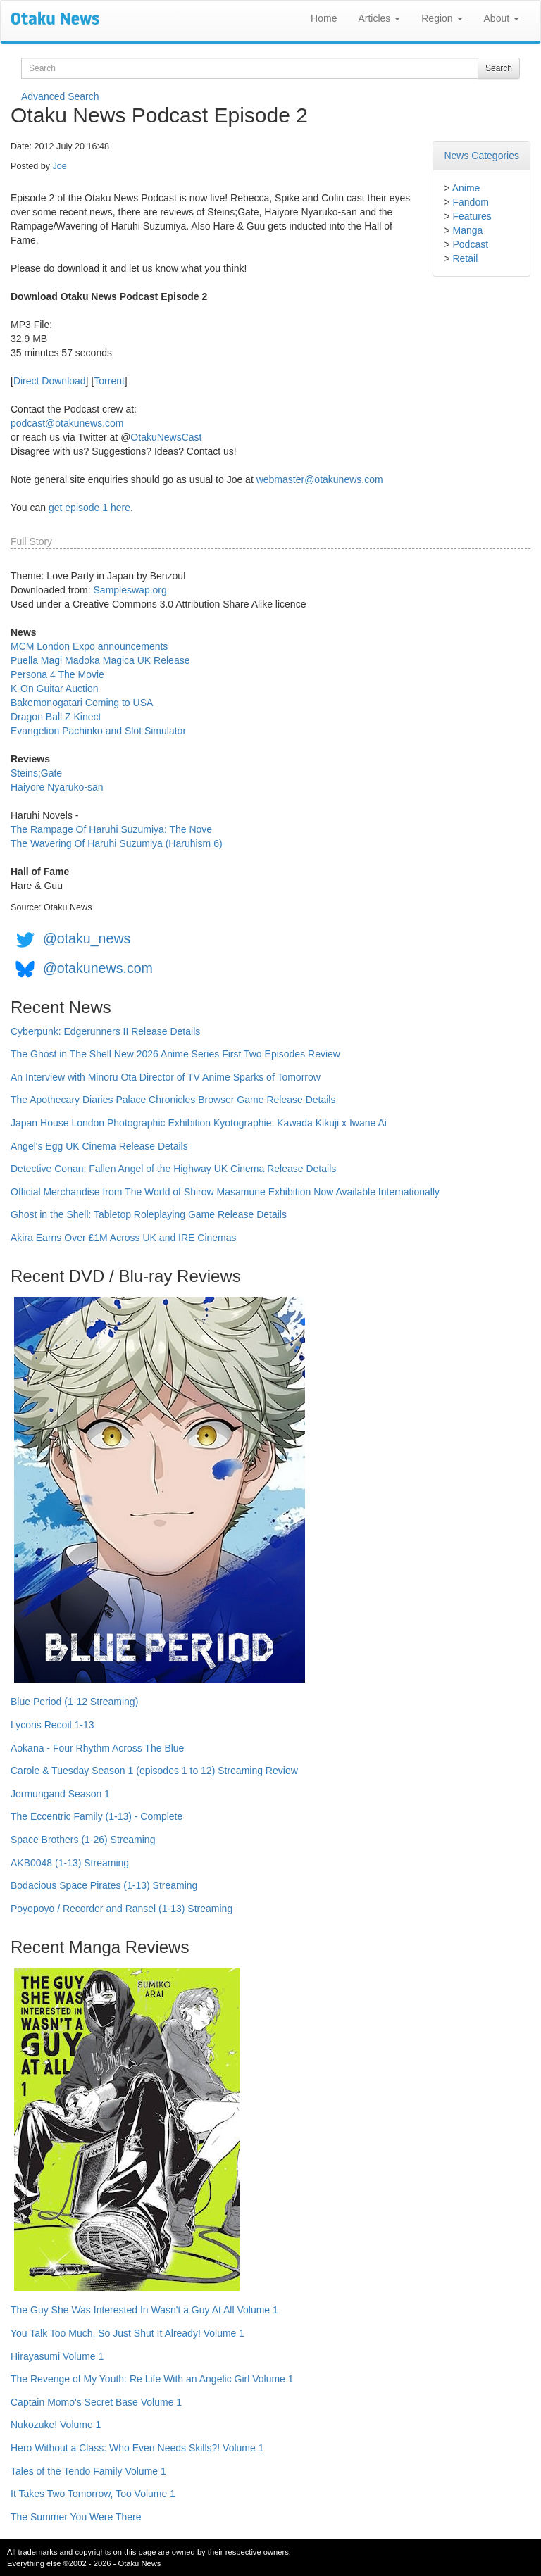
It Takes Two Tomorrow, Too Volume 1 (93, 2493)
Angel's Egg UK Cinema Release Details (99, 1146)
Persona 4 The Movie (57, 674)
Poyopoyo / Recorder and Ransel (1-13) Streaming (121, 1908)
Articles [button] (379, 18)
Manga (467, 230)
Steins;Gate (36, 773)
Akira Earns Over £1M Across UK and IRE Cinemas (124, 1237)
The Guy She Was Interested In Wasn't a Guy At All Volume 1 (144, 2310)
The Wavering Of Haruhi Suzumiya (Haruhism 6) (117, 843)
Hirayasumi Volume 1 (57, 2356)
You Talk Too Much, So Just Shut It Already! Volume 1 (127, 2333)
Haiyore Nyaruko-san (57, 787)
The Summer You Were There (76, 2516)
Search (498, 68)
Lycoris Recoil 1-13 (52, 1724)
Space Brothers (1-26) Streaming (83, 1839)
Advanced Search (60, 96)
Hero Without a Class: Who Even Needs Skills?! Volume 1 (137, 2448)
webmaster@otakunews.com (319, 479)
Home (324, 18)
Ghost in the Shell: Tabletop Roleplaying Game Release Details (149, 1214)
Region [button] (441, 18)
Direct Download (49, 381)
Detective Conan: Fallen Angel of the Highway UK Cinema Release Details (173, 1168)
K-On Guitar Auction (55, 688)
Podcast (470, 244)
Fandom (470, 202)
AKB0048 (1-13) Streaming (70, 1862)
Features (471, 216)
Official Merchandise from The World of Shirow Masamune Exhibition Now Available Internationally (225, 1192)
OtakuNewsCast (165, 437)
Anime (466, 188)
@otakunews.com (98, 968)
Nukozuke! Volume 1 (56, 2424)
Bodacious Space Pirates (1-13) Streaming (104, 1885)
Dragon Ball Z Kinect (56, 716)
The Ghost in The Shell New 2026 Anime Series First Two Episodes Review (175, 1054)
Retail (465, 258)
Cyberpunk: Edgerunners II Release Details (105, 1031)
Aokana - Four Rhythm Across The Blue (97, 1748)
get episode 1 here (89, 507)
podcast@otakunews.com (67, 423)
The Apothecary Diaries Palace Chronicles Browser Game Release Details (173, 1099)
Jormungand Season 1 (60, 1793)
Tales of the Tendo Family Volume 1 (88, 2471)
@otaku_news (86, 938)
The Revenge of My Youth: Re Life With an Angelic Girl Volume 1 (152, 2379)
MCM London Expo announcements (89, 646)
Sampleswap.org (130, 590)
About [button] (501, 18)
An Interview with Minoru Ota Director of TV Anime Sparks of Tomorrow (166, 1077)
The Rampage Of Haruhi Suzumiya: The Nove (111, 829)
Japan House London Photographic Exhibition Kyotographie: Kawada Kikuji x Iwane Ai (199, 1123)
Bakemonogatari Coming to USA (82, 702)
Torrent (109, 381)
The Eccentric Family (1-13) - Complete (96, 1816)
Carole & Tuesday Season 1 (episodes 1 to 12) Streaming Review (154, 1770)
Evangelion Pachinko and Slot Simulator (98, 730)
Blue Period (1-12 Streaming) (74, 1701)
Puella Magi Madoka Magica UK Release (100, 660)
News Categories (481, 155)
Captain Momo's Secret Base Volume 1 (96, 2402)
